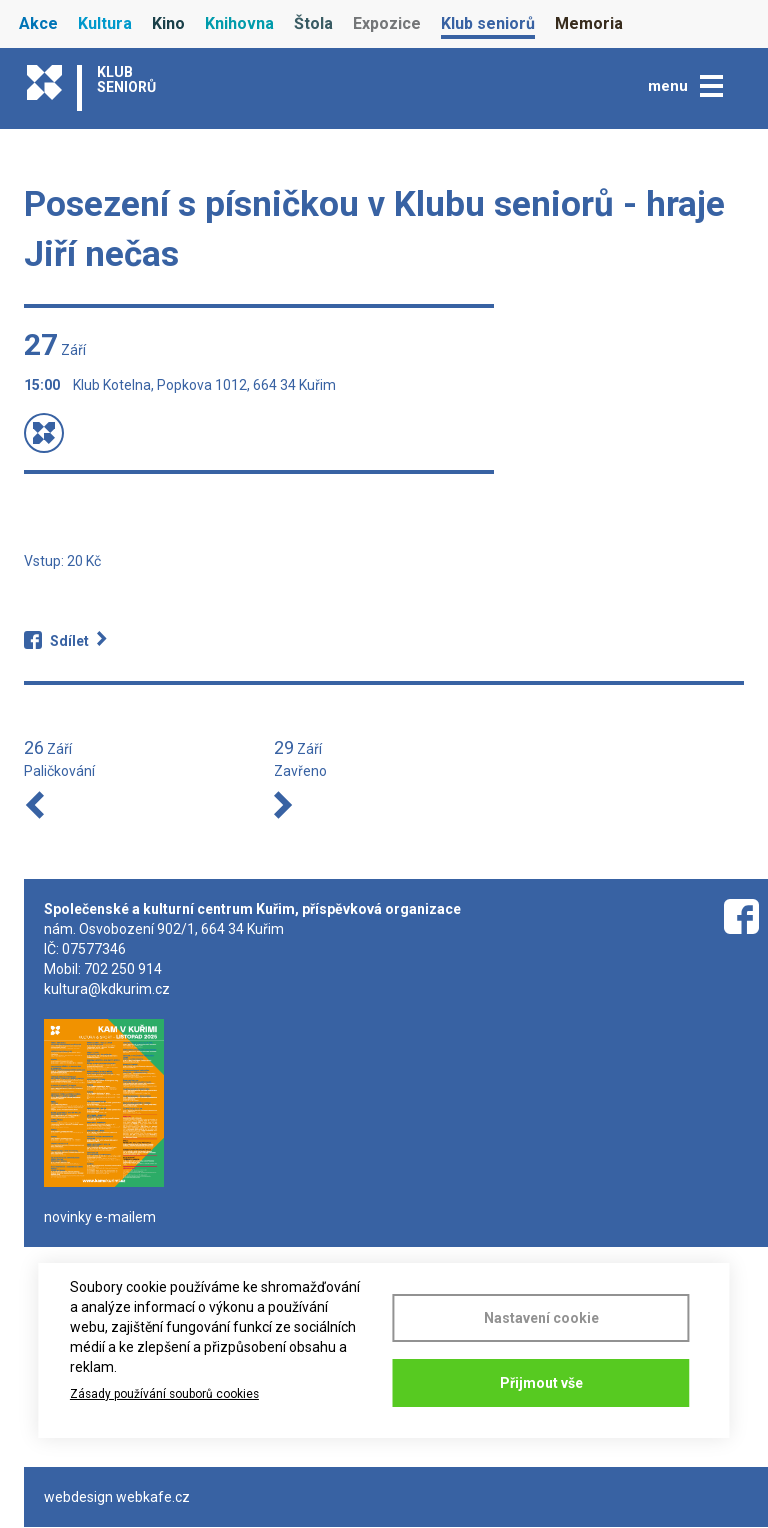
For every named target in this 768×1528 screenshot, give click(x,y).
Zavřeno (300, 771)
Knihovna (239, 23)
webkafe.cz (153, 1497)
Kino (168, 23)
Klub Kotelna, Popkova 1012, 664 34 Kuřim (204, 385)
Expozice (387, 23)
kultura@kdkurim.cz (107, 989)
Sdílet (69, 641)
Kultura (105, 23)
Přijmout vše (541, 1383)
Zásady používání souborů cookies (164, 1394)
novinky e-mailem (100, 1217)
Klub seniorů (488, 23)
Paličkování (59, 771)
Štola (313, 23)
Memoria (589, 23)
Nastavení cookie (541, 1318)
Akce (38, 23)
